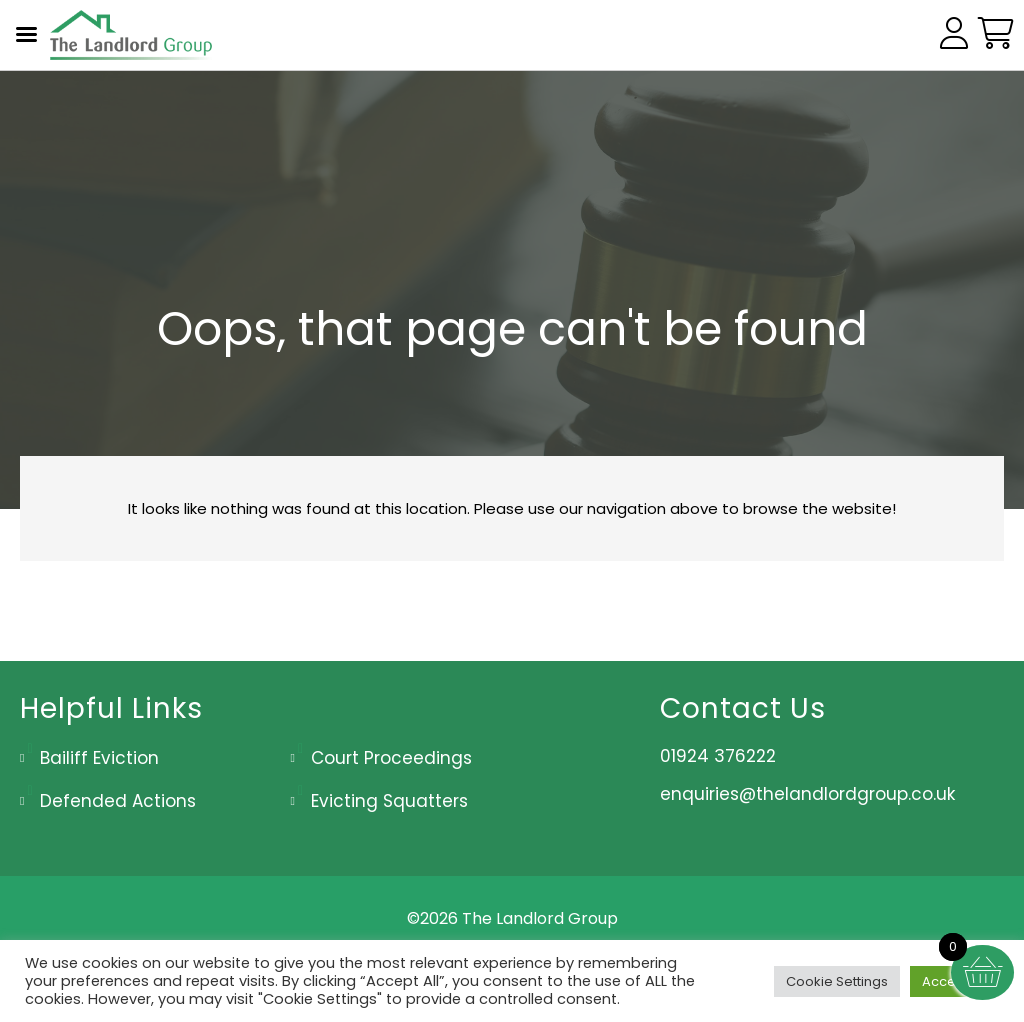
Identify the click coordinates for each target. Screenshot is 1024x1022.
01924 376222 (718, 756)
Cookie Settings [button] (837, 981)
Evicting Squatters (389, 801)
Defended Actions (118, 801)
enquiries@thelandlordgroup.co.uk (807, 794)
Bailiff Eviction (99, 758)
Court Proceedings (391, 758)
